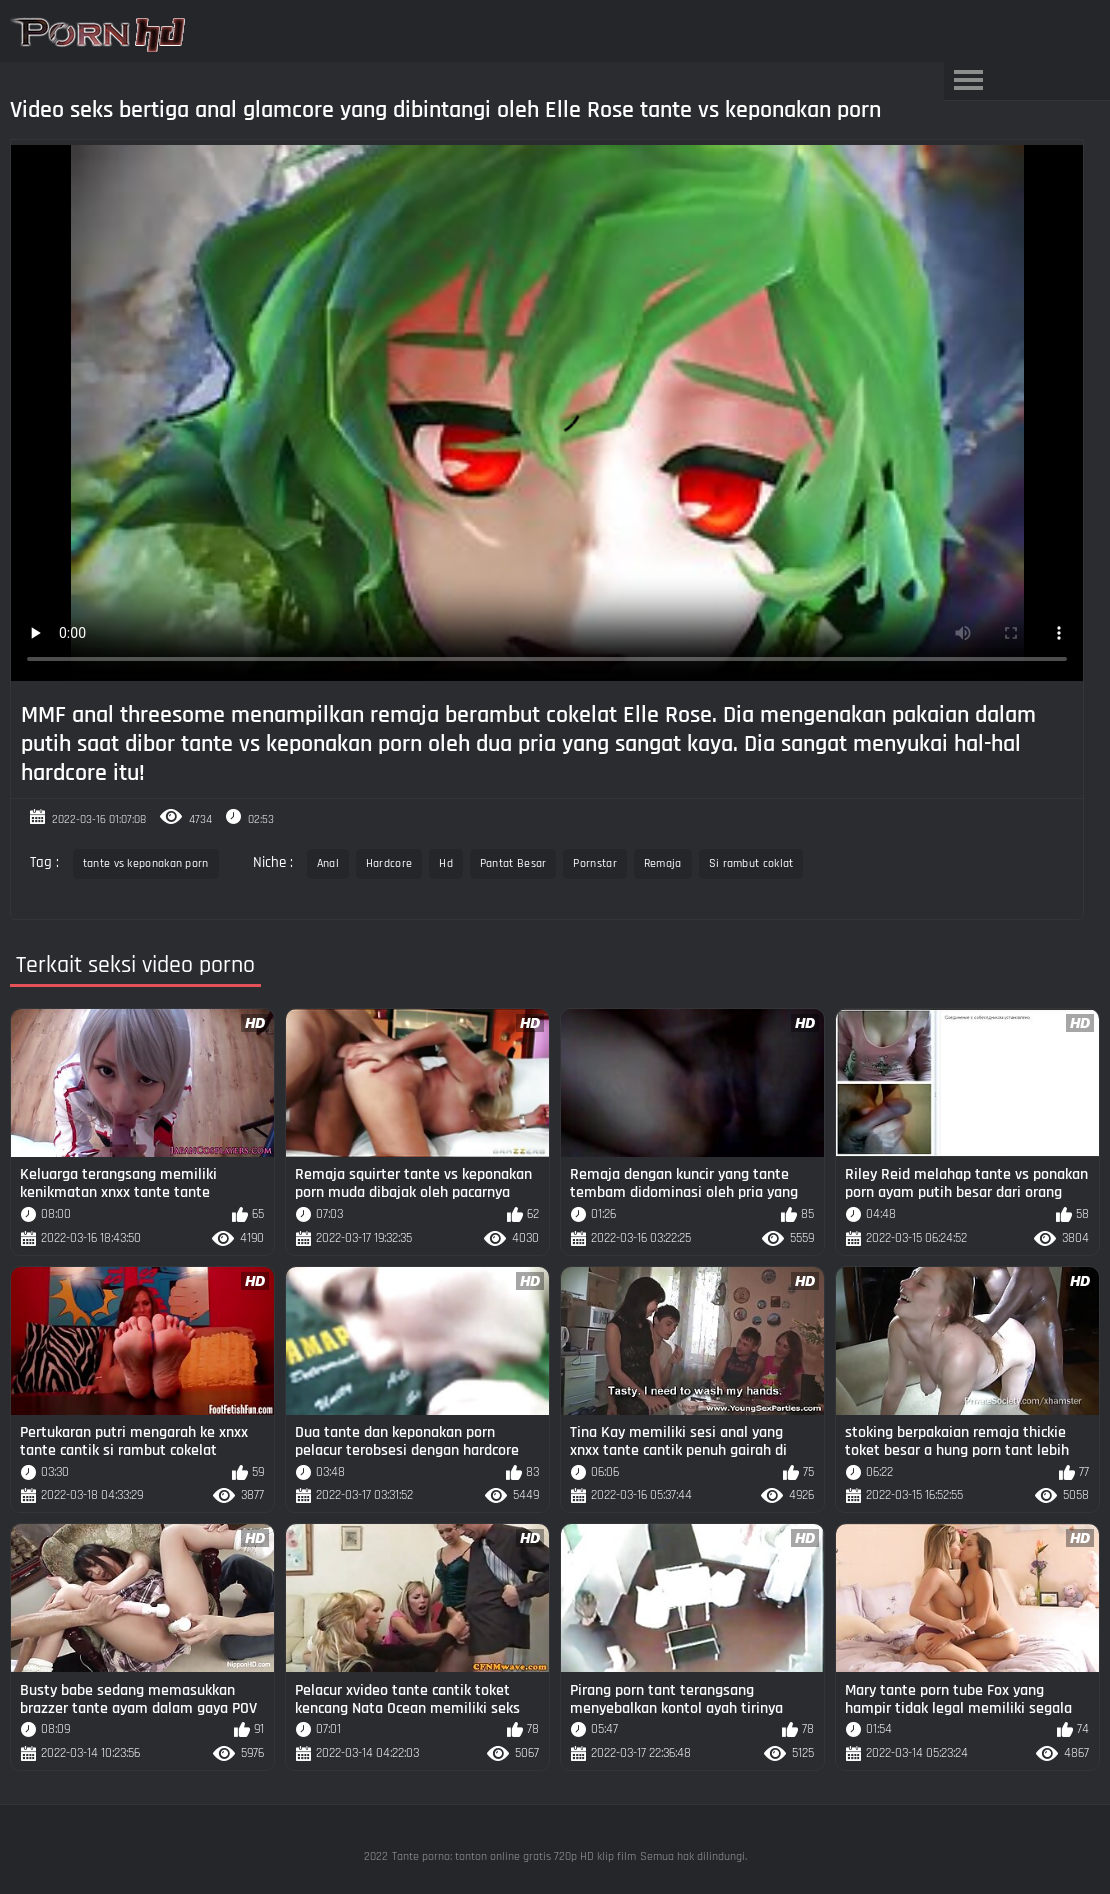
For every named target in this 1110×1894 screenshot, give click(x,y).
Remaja (663, 863)
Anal (328, 863)
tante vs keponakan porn (146, 863)
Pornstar (594, 863)
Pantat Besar (513, 863)
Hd (446, 863)
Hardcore (389, 863)
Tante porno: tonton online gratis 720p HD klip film (514, 1856)
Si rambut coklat (751, 863)
